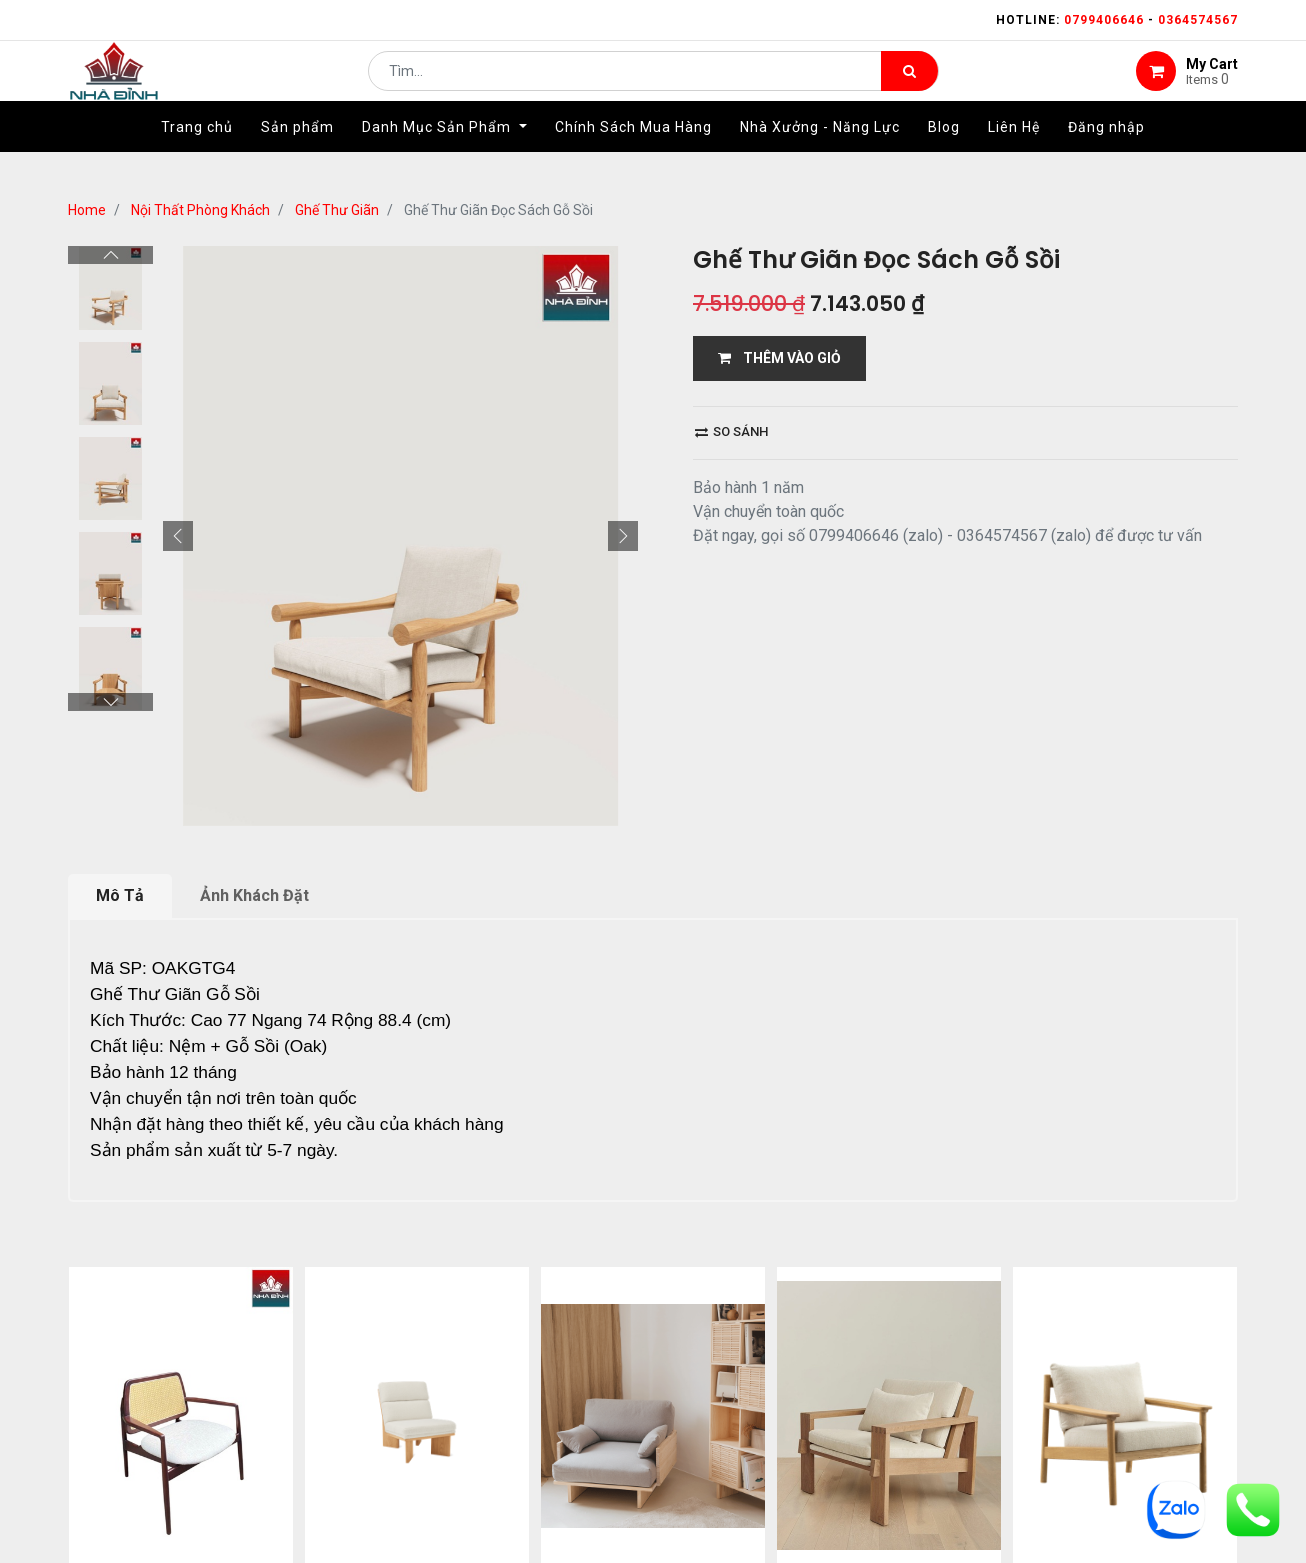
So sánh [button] (731, 431)
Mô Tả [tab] (120, 895)
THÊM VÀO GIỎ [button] (779, 358)
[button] (178, 536)
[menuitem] (197, 157)
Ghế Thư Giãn (337, 210)
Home (87, 210)
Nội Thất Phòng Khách (200, 210)
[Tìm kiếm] (909, 86)
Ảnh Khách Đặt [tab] (254, 895)
